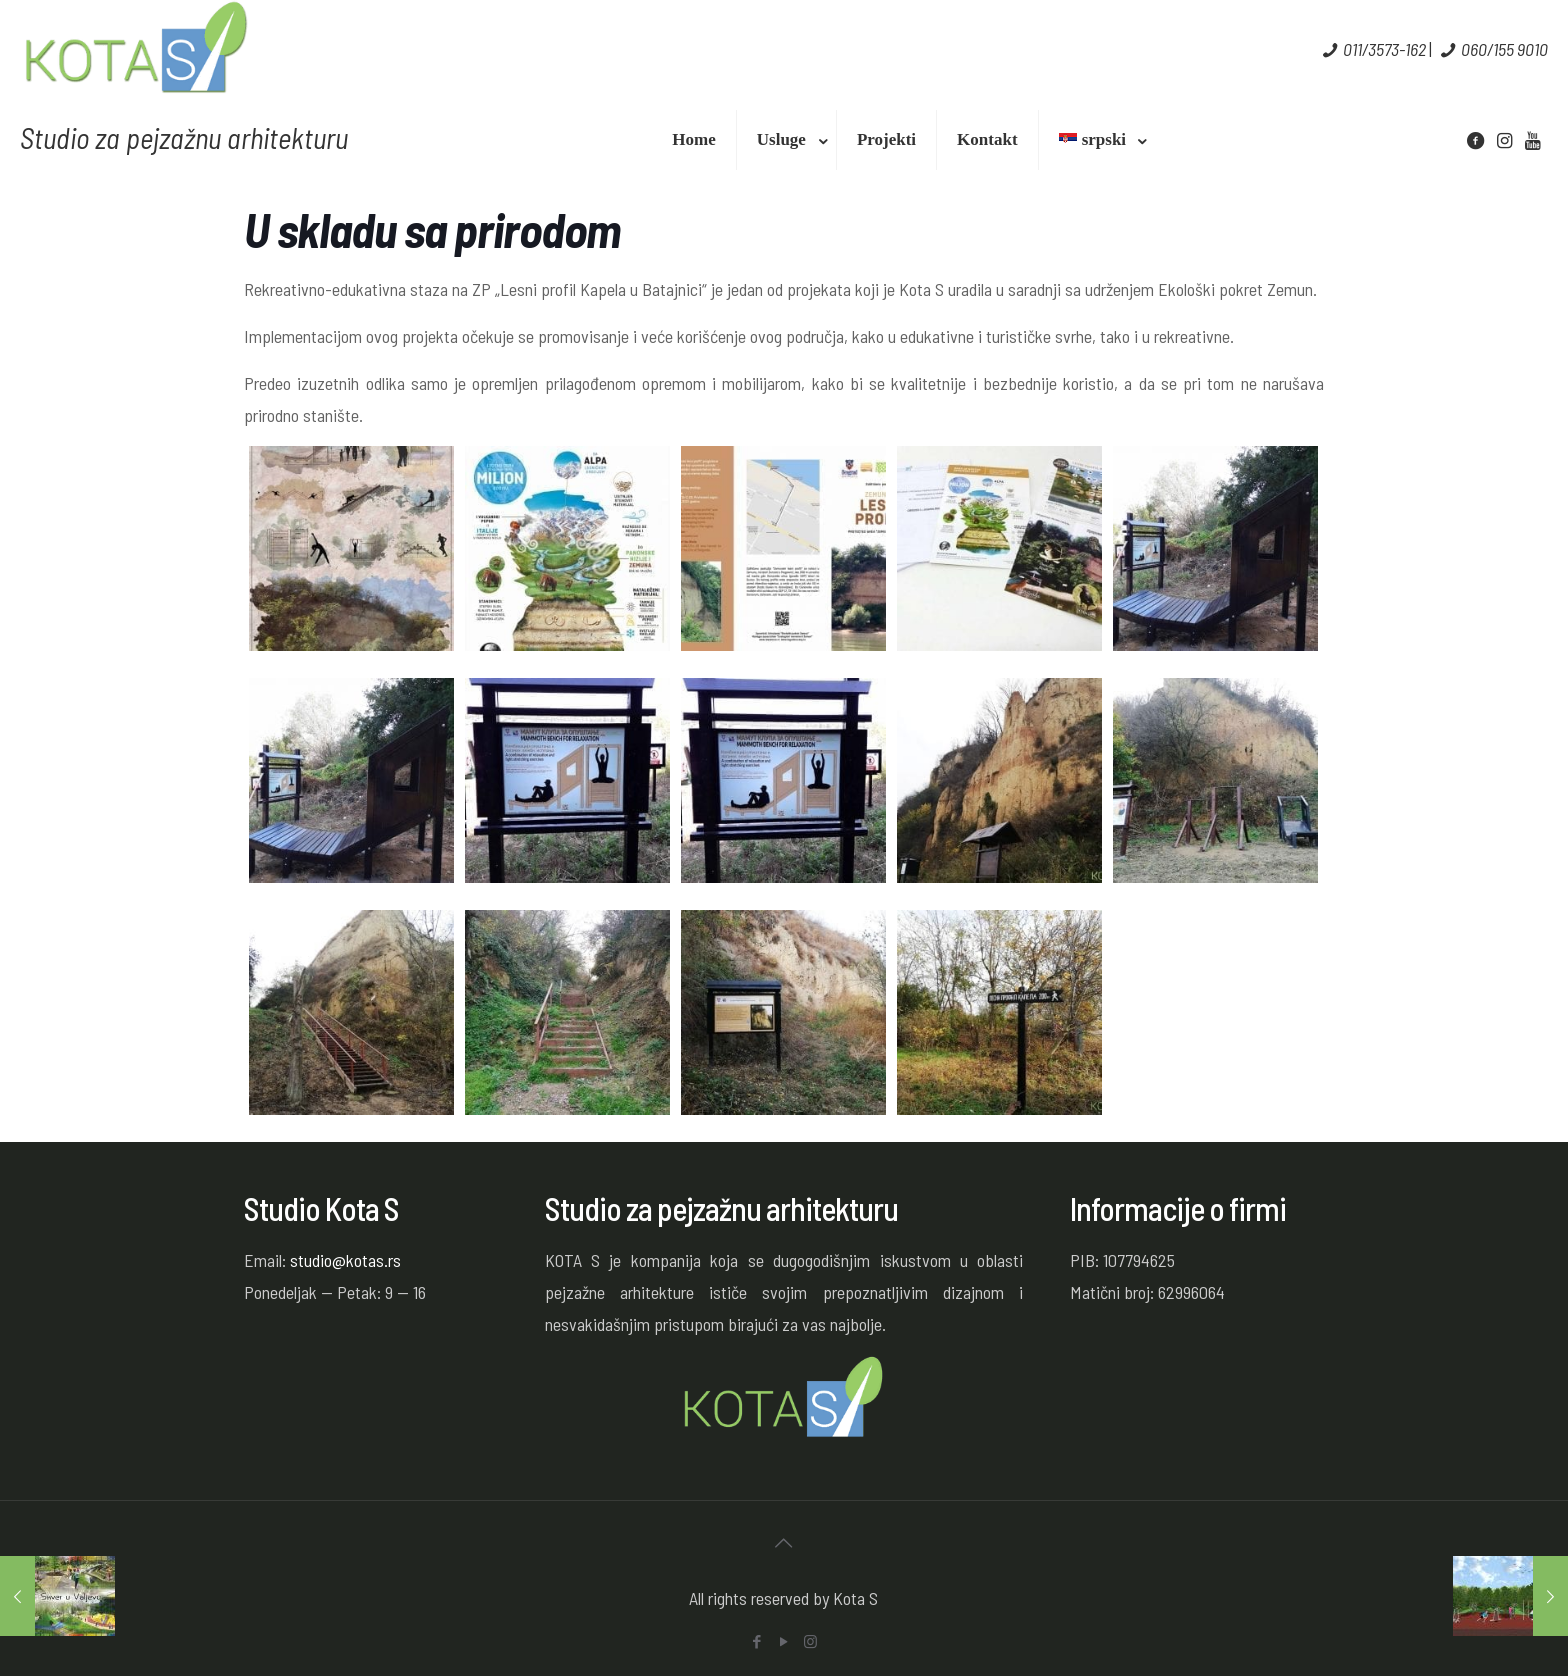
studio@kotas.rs (345, 1260)
